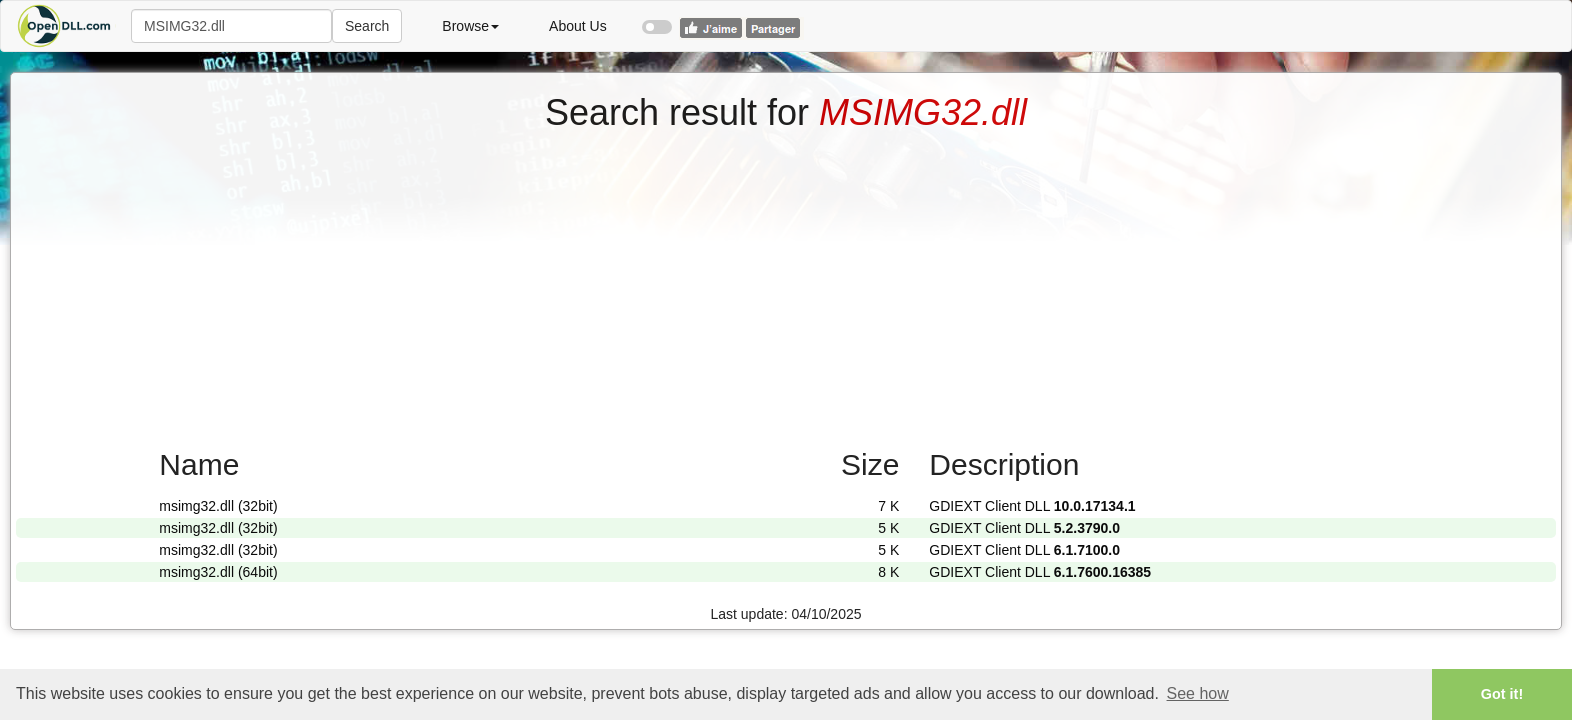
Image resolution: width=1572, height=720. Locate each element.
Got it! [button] (1502, 694)
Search (367, 26)
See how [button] (1198, 693)
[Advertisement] (786, 283)
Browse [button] (470, 26)
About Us (578, 26)
